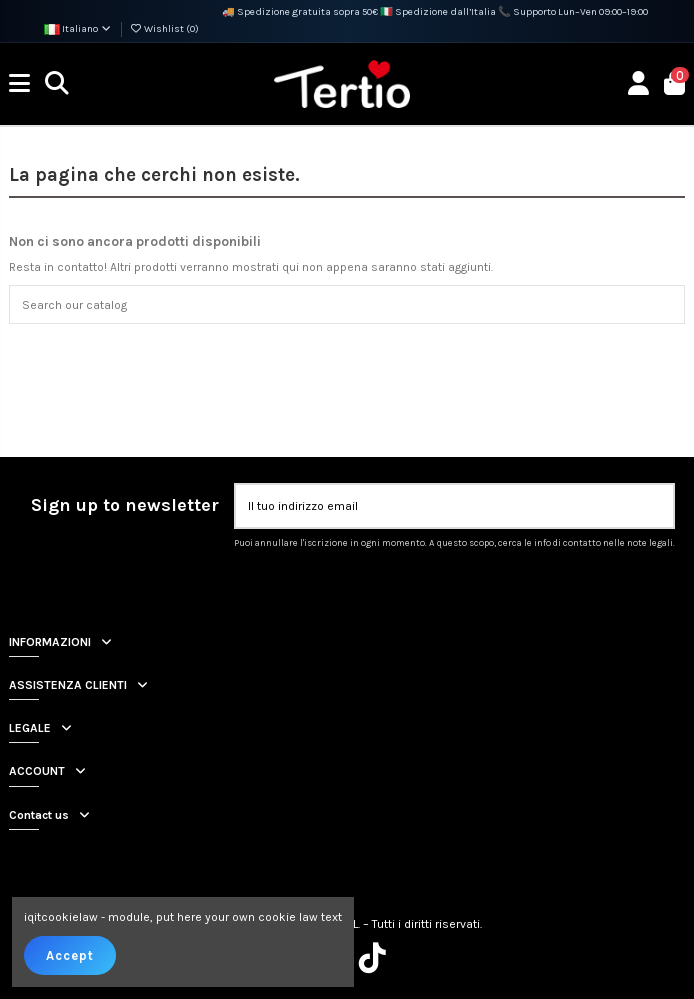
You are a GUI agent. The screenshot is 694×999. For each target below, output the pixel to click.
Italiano (78, 29)
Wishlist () (165, 29)
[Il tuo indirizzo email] (436, 506)
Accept (70, 955)
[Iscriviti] (654, 506)
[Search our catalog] (665, 304)
